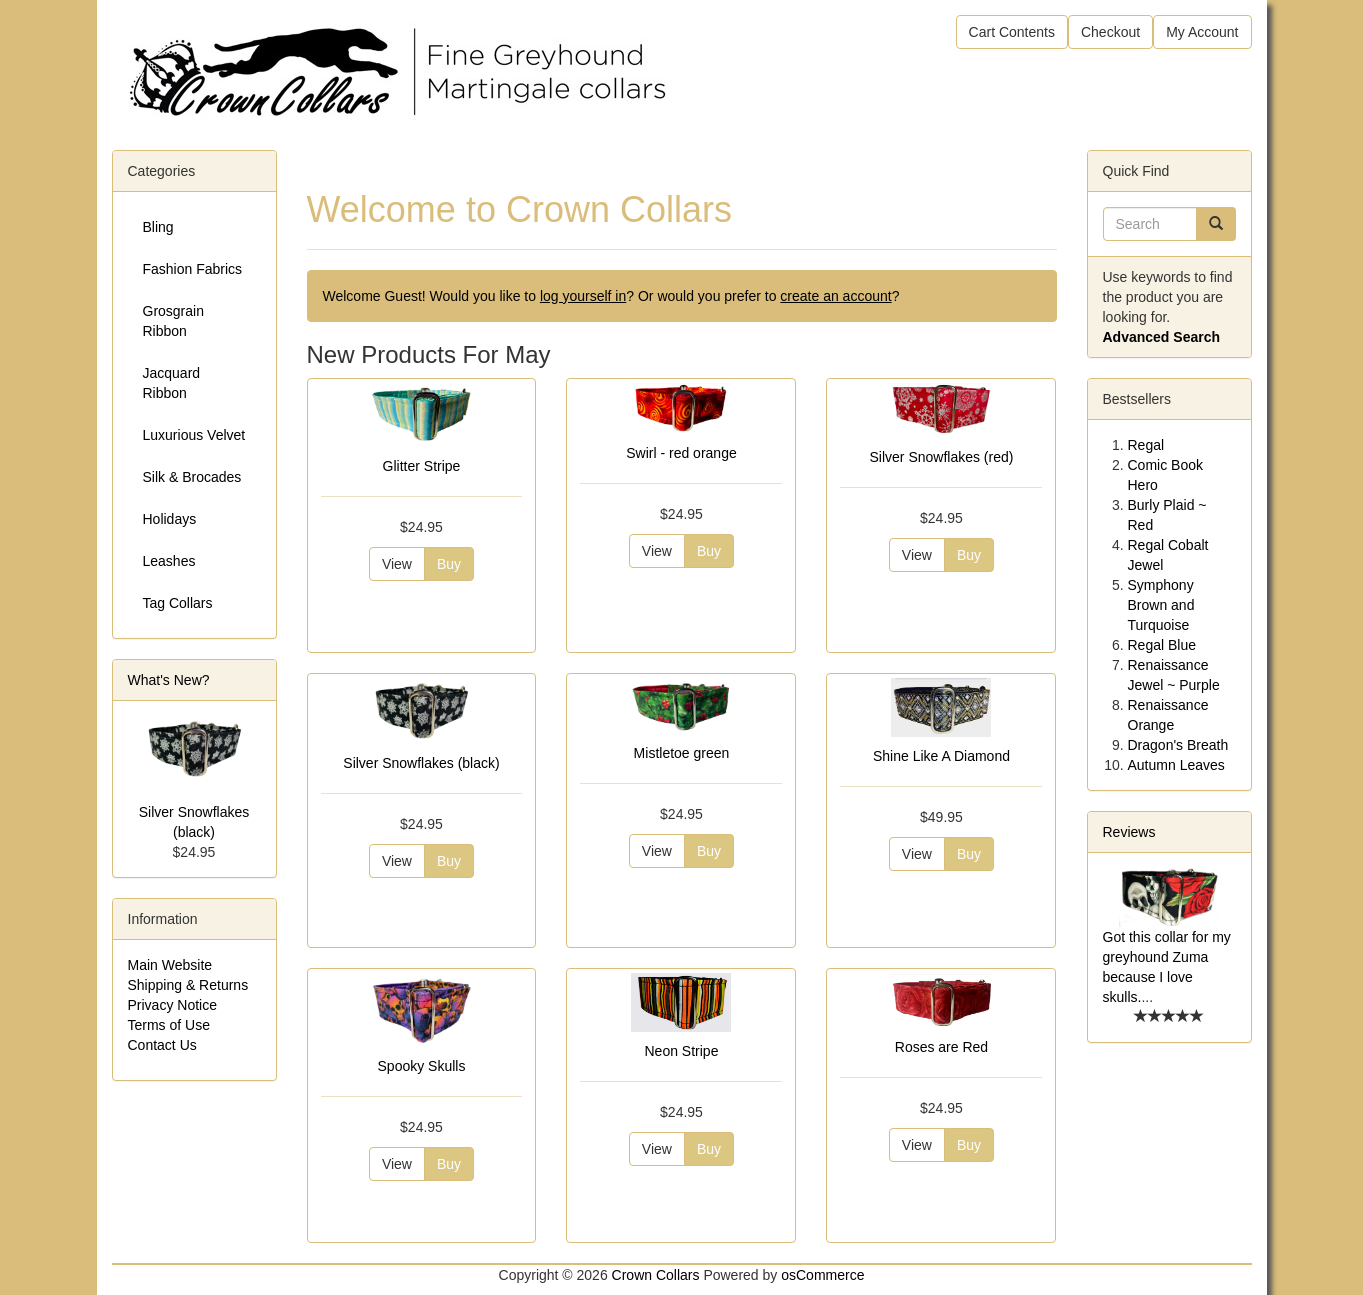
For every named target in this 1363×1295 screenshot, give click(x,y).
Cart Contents (1012, 32)
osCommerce (822, 1275)
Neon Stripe (682, 1051)
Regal (1146, 445)
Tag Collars (178, 603)
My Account (1202, 32)
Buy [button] (449, 564)
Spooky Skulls (422, 1066)
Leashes (169, 561)
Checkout (1110, 32)
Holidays (170, 519)
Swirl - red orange (681, 453)
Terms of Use (169, 1025)
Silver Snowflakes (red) (941, 457)
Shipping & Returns (188, 985)
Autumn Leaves (1176, 765)
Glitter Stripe (422, 466)
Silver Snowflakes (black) (421, 763)
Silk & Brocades (192, 477)
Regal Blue (1162, 645)
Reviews (1129, 832)
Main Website (170, 965)
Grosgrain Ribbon (173, 321)
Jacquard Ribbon (172, 383)
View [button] (397, 564)
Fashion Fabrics (193, 269)
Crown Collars (656, 1275)
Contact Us (162, 1045)
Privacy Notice (172, 1005)
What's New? (169, 680)
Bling (158, 227)
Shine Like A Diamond (941, 756)
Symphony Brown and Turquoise (1161, 605)
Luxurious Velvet (194, 435)
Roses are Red (941, 1047)
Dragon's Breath (1178, 745)
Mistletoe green (682, 753)
